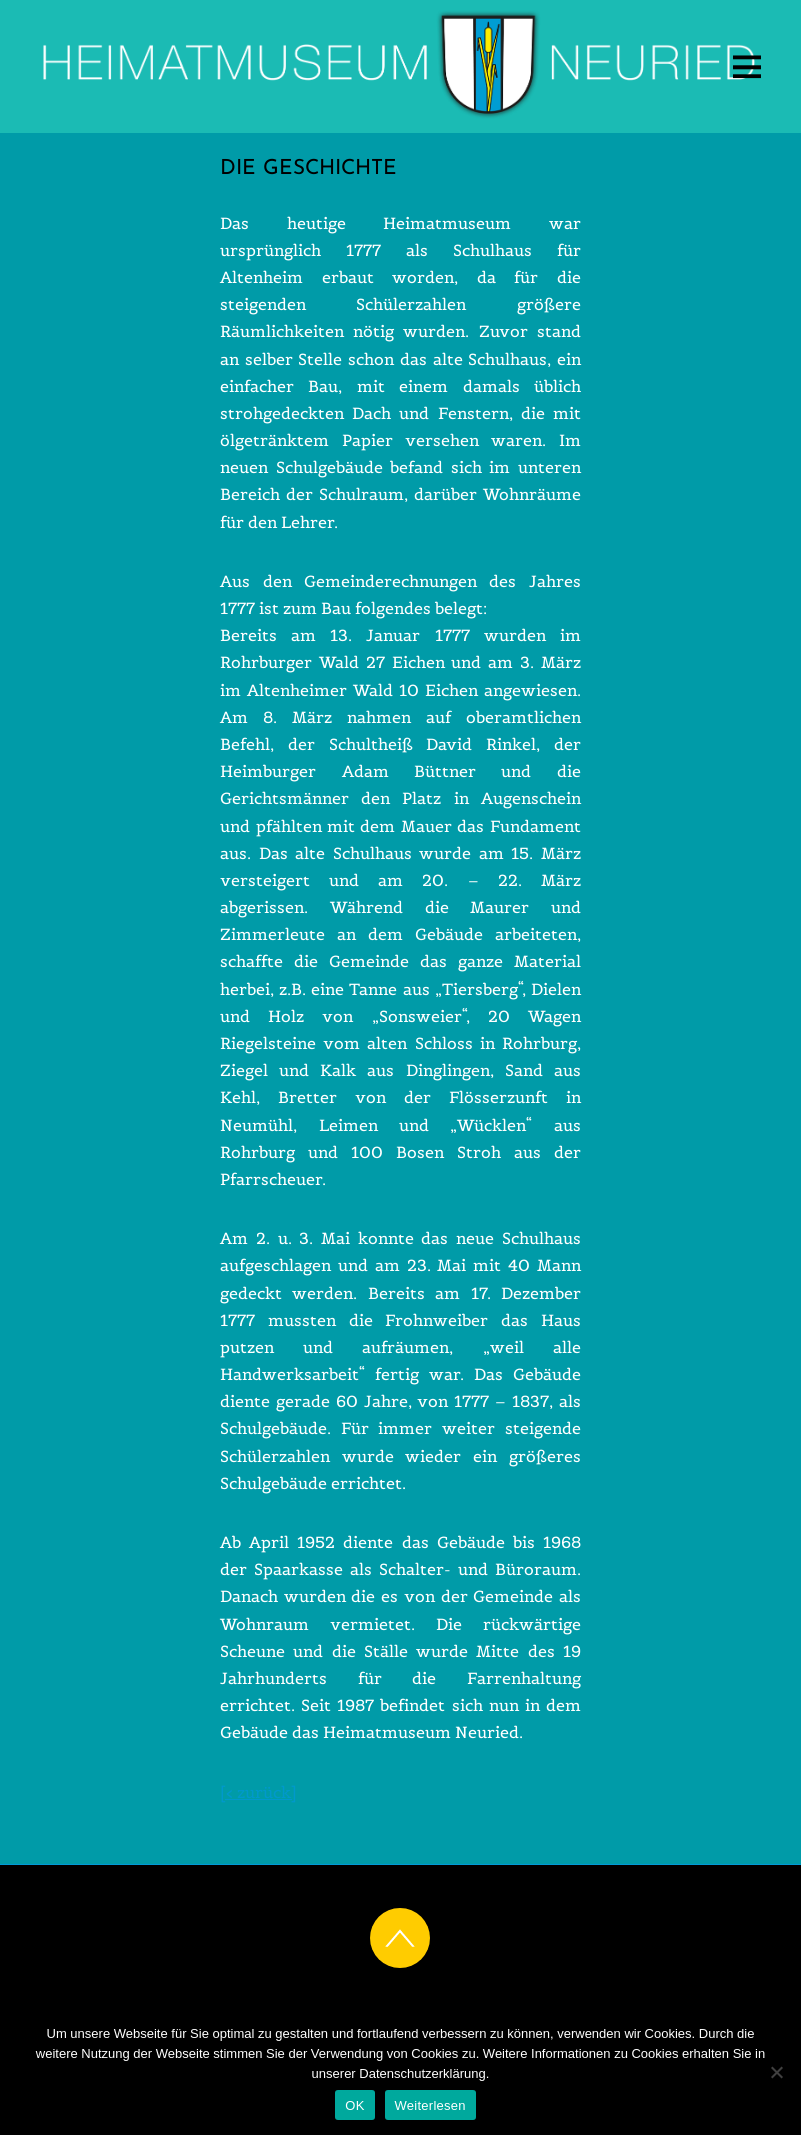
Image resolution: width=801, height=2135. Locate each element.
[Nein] (776, 2072)
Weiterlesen (430, 2105)
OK (354, 2105)
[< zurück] (258, 1792)
